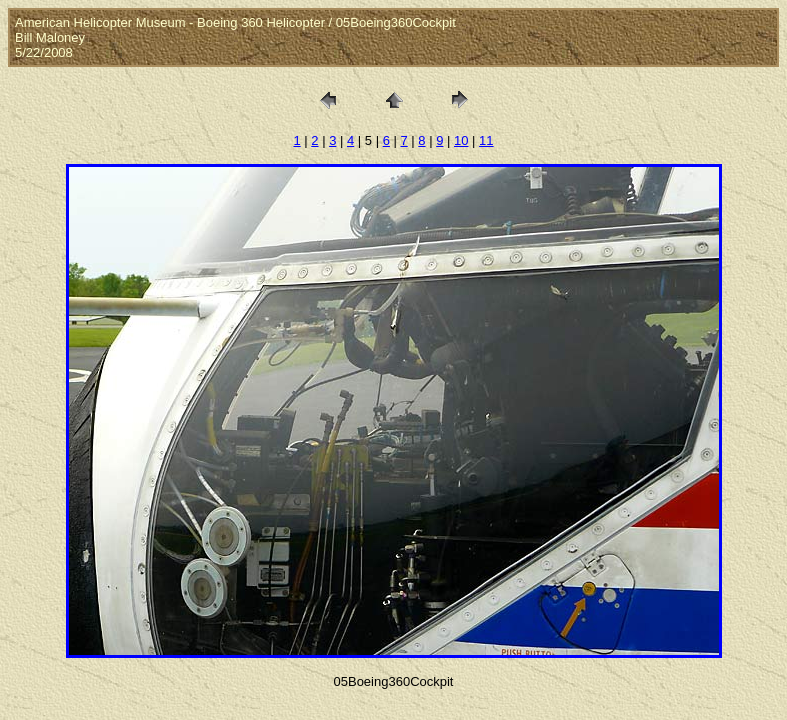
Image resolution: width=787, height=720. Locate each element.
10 (461, 140)
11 (486, 140)
